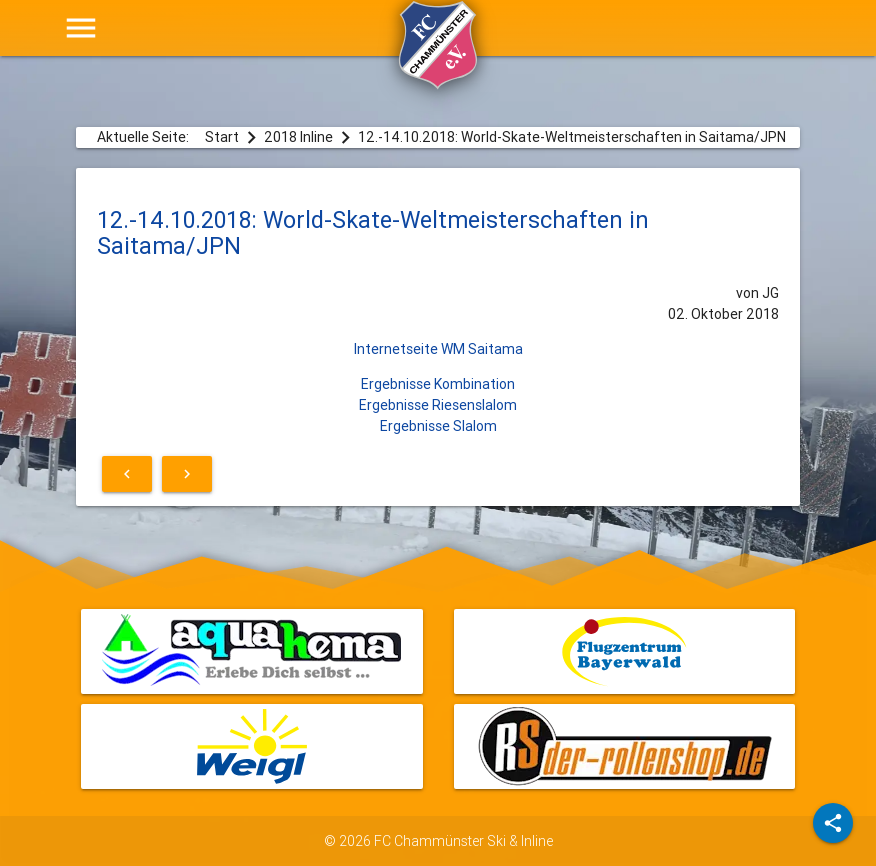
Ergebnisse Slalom (438, 426)
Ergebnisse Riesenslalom (438, 405)
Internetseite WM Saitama (438, 349)
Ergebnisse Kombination (438, 384)
